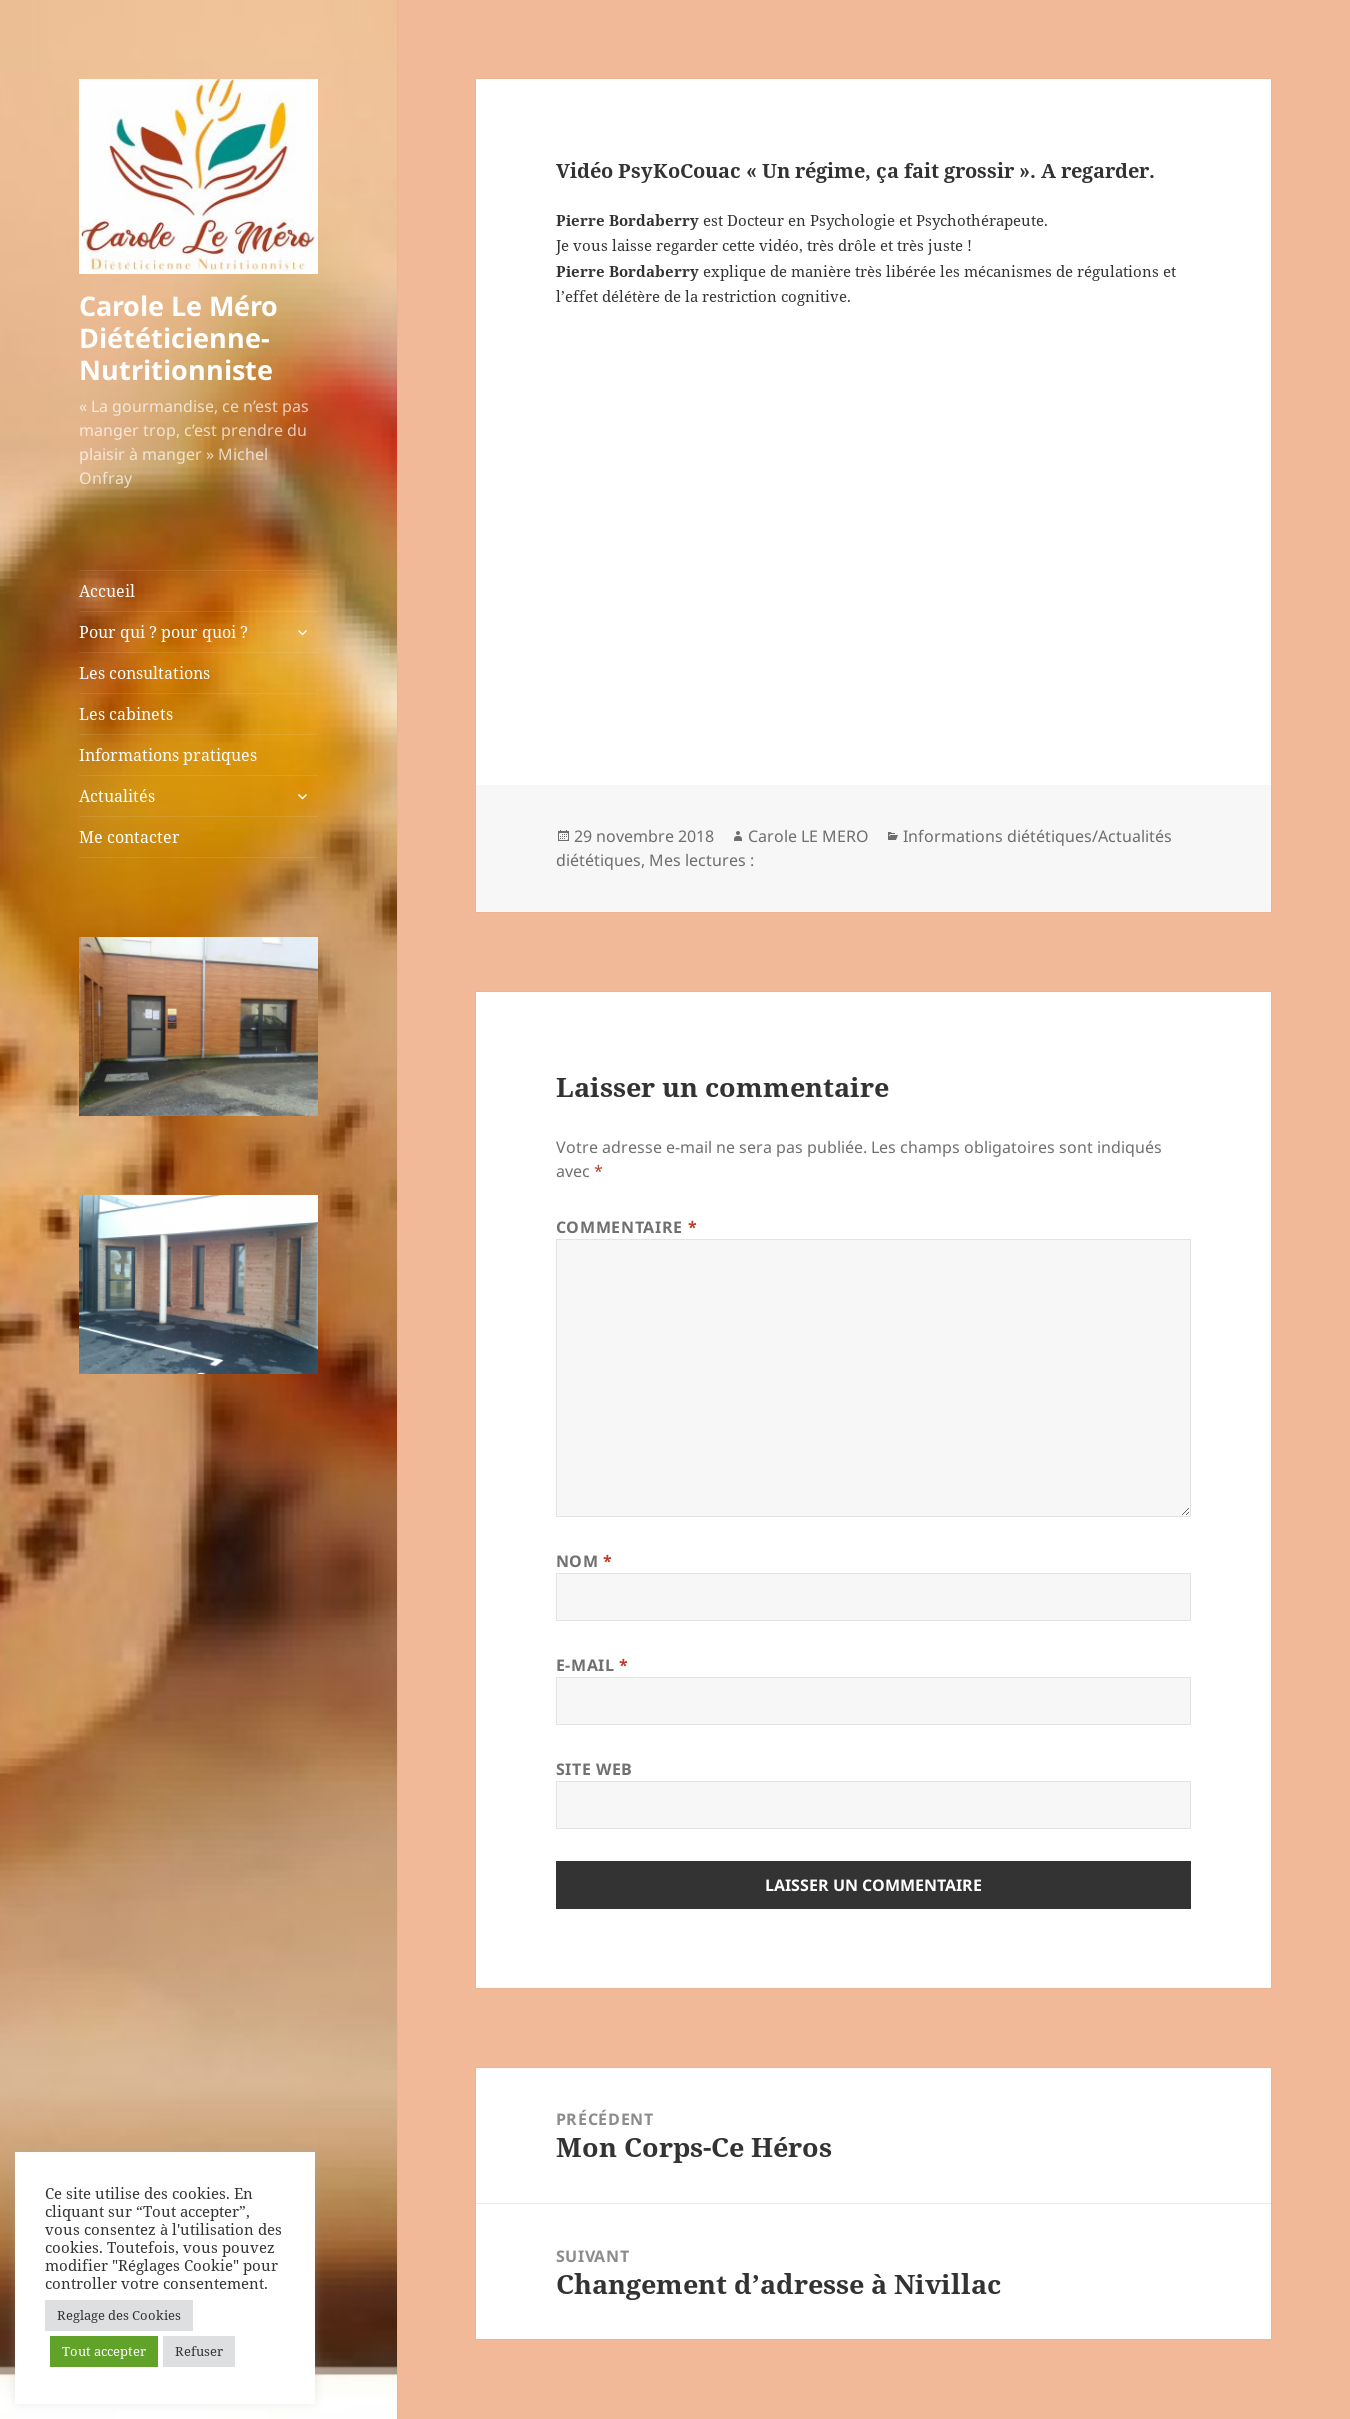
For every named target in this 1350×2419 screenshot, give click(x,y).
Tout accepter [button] (104, 2351)
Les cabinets (126, 714)
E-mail (592, 1665)
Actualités (117, 796)
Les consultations (144, 673)
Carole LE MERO (808, 836)
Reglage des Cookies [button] (119, 2315)
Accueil (107, 591)
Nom (584, 1561)
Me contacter (129, 837)
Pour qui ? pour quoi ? (163, 632)
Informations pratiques (168, 755)
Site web (594, 1769)
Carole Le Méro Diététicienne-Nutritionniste (178, 337)
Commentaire (626, 1227)
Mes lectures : (701, 860)
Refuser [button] (199, 2351)
